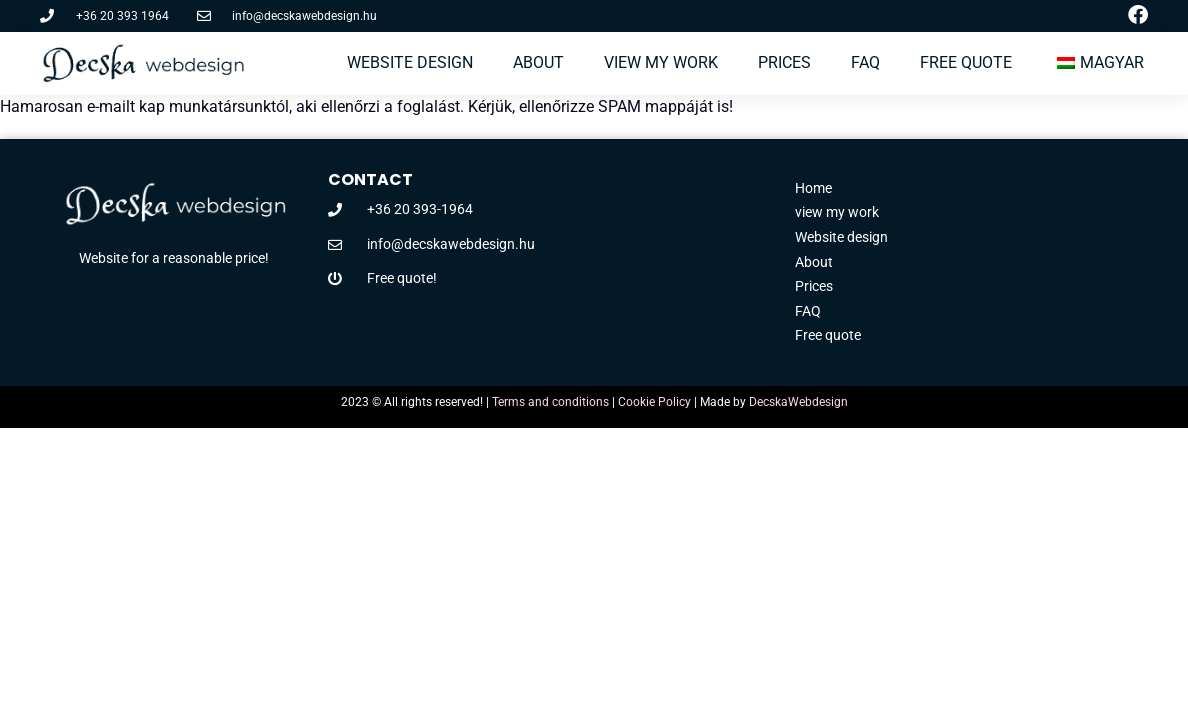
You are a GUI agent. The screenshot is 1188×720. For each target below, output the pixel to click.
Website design (410, 62)
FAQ (865, 62)
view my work (661, 62)
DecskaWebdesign (798, 402)
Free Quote (966, 62)
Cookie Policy (654, 402)
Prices (784, 62)
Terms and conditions (550, 402)
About (538, 62)
